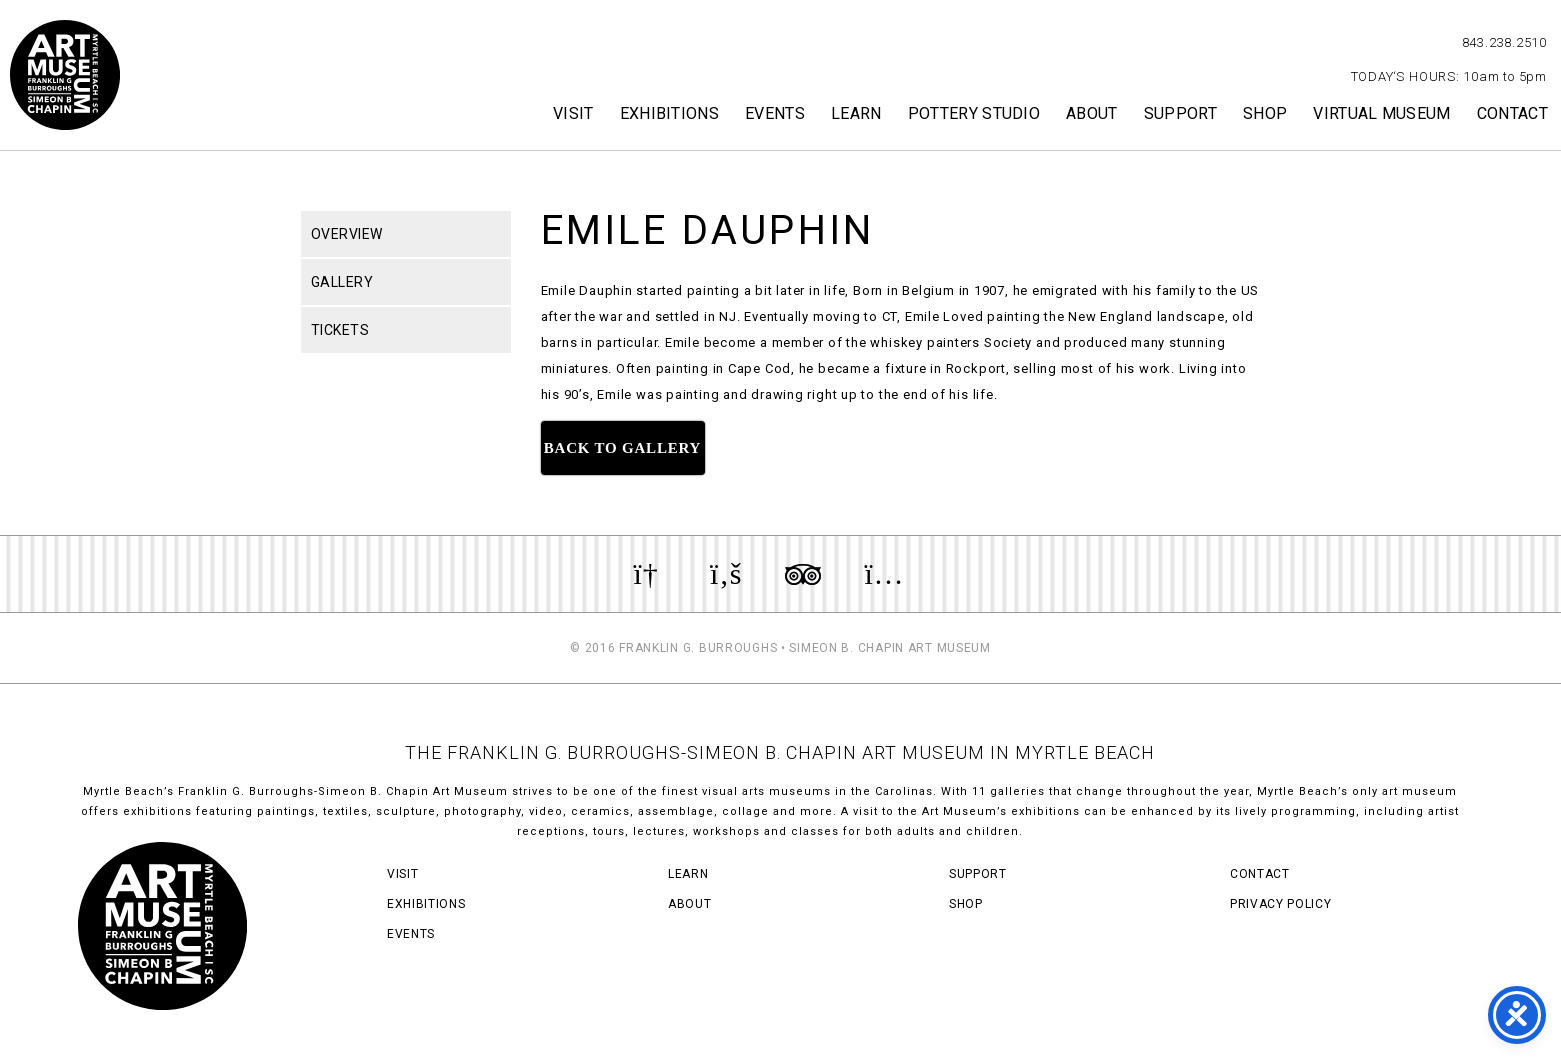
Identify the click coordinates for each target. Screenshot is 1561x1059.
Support (1180, 113)
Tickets (340, 330)
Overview (347, 234)
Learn (856, 113)
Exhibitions (670, 113)
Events (775, 113)
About (1092, 113)
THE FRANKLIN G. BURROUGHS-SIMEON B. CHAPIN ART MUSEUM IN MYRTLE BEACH (780, 752)
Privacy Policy (1280, 904)
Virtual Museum (1381, 113)
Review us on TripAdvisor (803, 574)
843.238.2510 (1504, 42)
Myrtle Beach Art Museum (65, 75)
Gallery (342, 282)
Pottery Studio (974, 113)
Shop (1265, 113)
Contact (1512, 113)
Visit (573, 113)
